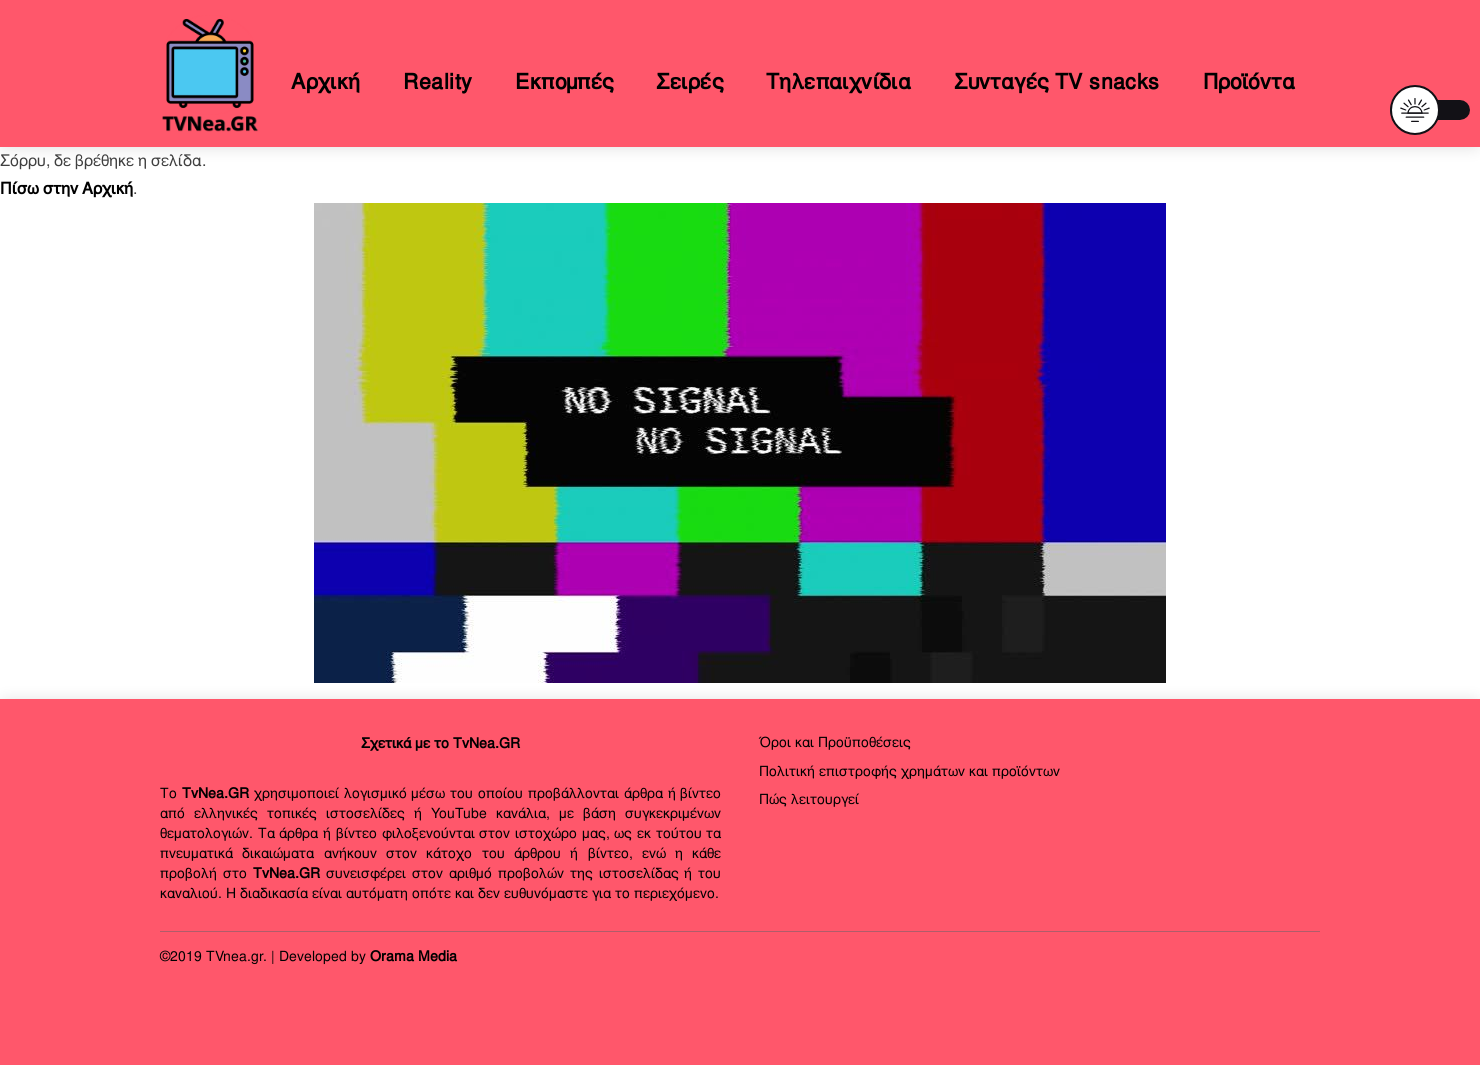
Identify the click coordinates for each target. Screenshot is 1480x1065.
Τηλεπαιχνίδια (838, 81)
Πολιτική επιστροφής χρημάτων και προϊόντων (909, 771)
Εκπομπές (564, 81)
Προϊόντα (1249, 81)
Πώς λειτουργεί (809, 799)
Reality (437, 81)
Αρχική (326, 81)
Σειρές (689, 81)
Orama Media (413, 956)
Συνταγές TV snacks (1057, 81)
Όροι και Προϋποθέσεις (835, 742)
